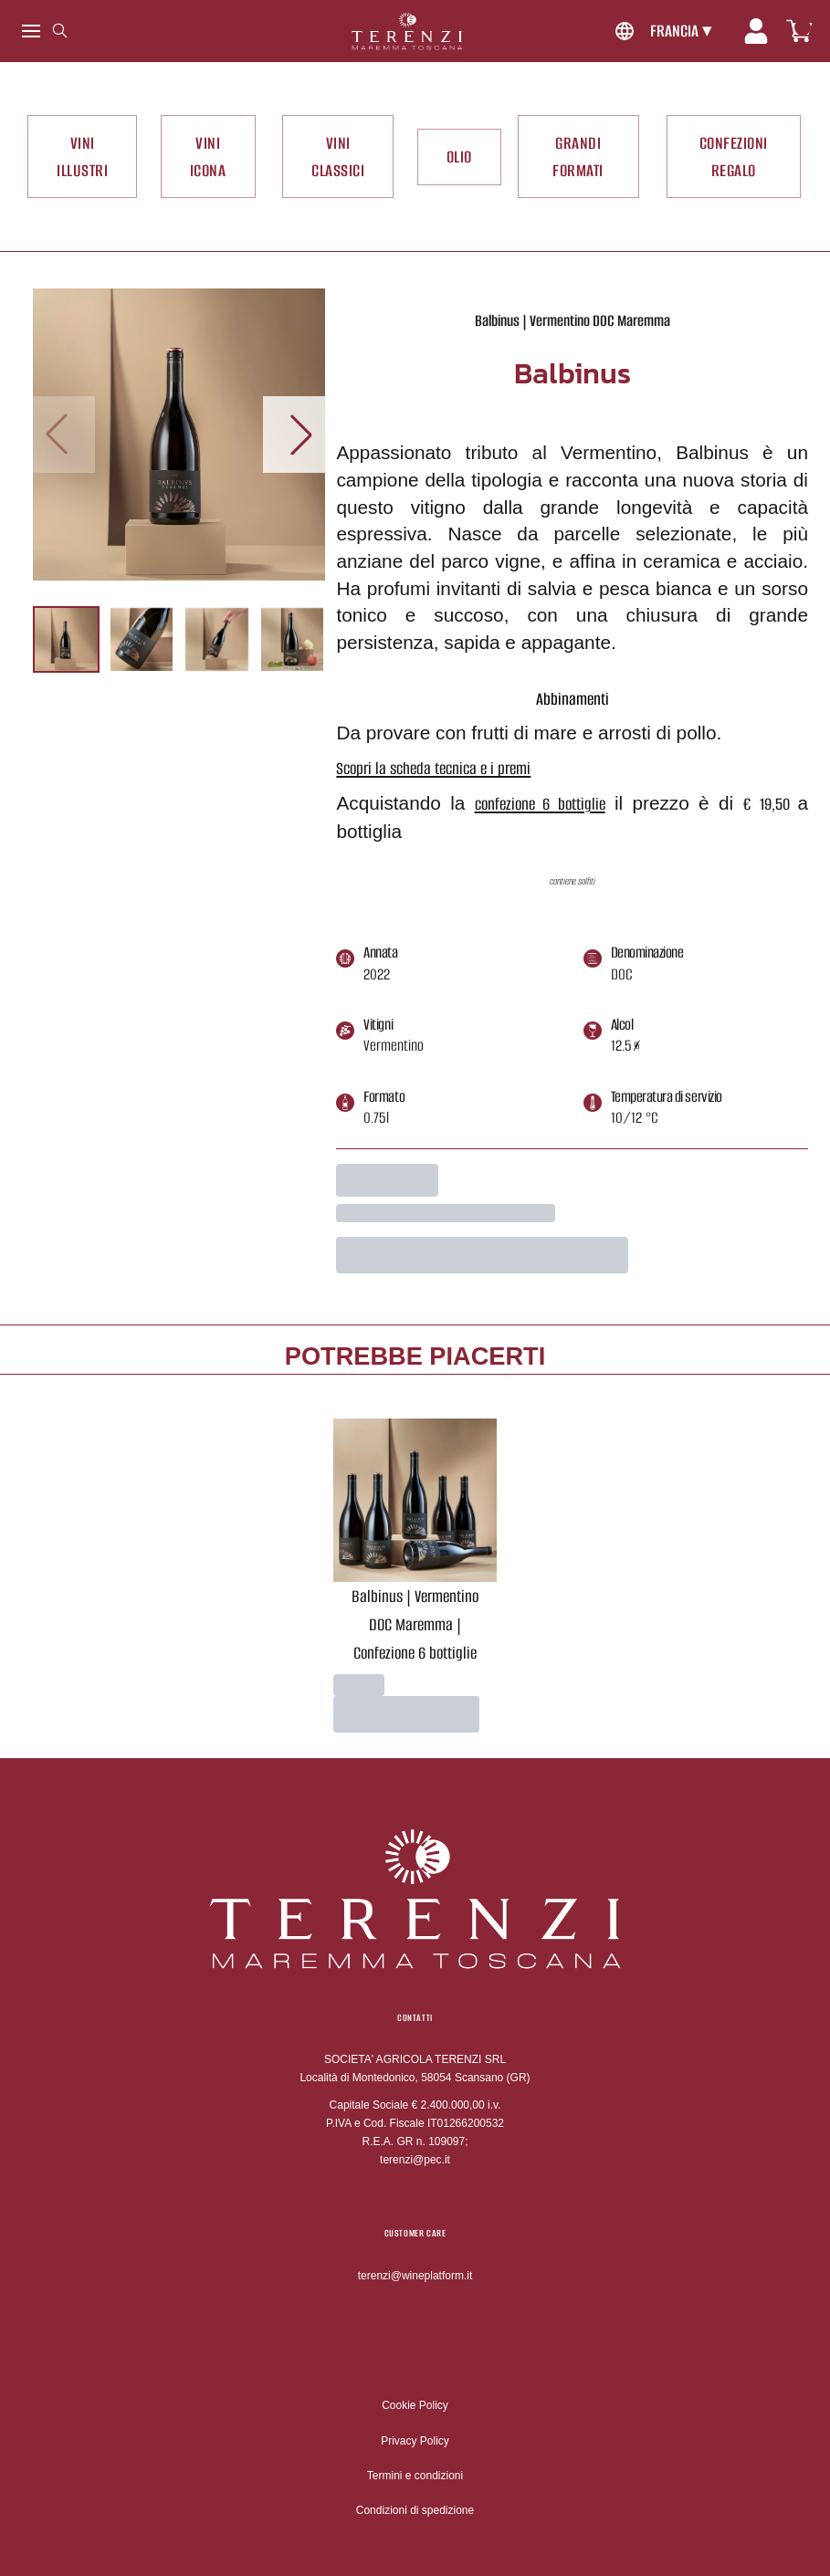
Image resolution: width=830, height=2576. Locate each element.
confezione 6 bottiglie (540, 803)
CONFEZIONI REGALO (733, 156)
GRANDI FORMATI (578, 156)
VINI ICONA (208, 156)
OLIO (459, 156)
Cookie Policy (415, 2405)
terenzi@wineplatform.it (415, 2275)
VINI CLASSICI (337, 156)
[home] (407, 31)
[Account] (756, 31)
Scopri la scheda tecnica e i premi (433, 768)
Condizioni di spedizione (415, 2510)
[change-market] (661, 31)
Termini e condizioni (415, 2475)
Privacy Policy (415, 2441)
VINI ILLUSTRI (82, 156)
